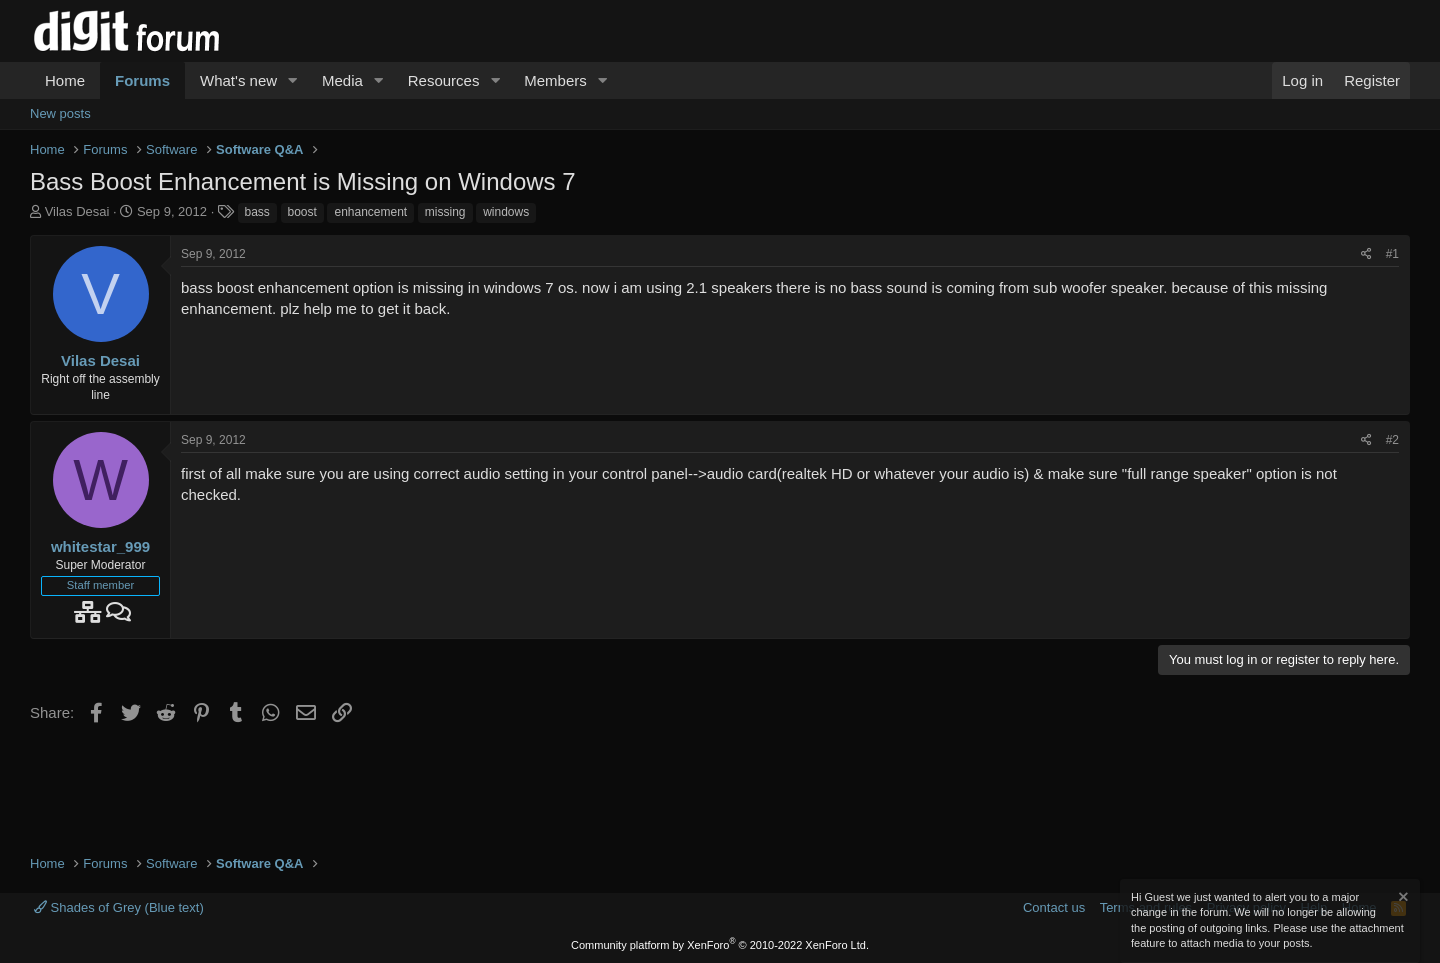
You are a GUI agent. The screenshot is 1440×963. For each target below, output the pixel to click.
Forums (142, 80)
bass (257, 212)
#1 (1392, 254)
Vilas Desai (77, 211)
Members (555, 80)
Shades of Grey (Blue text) (119, 907)
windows (506, 212)
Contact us (1054, 907)
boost (302, 212)
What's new (238, 80)
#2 (1392, 440)
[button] (293, 80)
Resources (444, 80)
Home (65, 80)
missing (445, 212)
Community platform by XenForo (720, 945)
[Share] (1366, 254)
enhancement (370, 212)
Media (342, 80)
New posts (60, 113)
